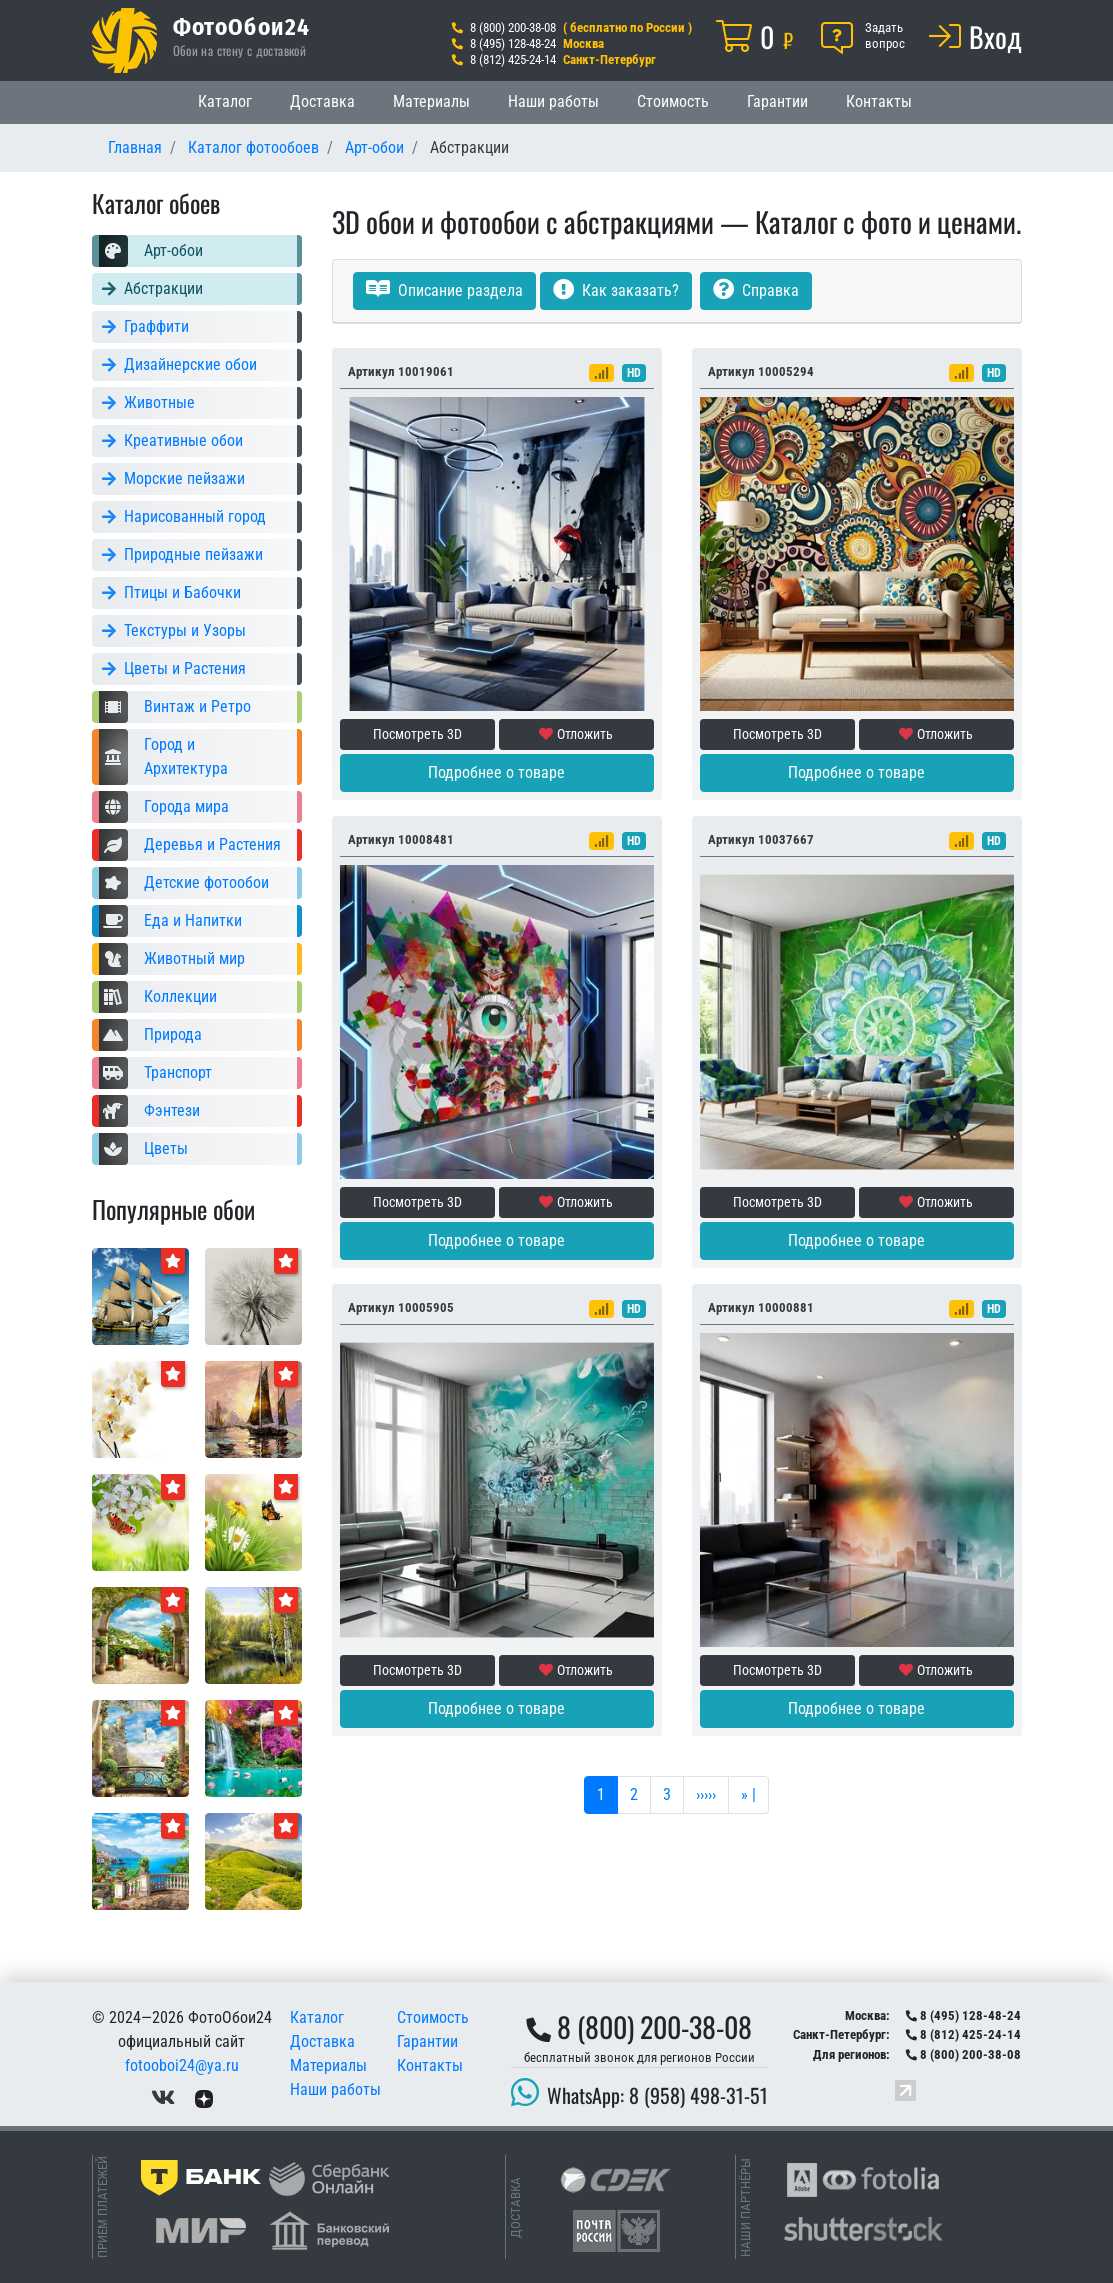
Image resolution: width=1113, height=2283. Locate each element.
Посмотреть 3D (417, 734)
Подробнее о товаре (496, 772)
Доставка (322, 101)
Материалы (431, 101)
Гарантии (777, 101)
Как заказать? (616, 290)
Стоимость (673, 101)
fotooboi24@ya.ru (182, 2065)
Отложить (576, 734)
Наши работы (553, 101)
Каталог (225, 101)
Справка (756, 290)
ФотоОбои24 (242, 26)
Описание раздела (444, 290)
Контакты (879, 101)
